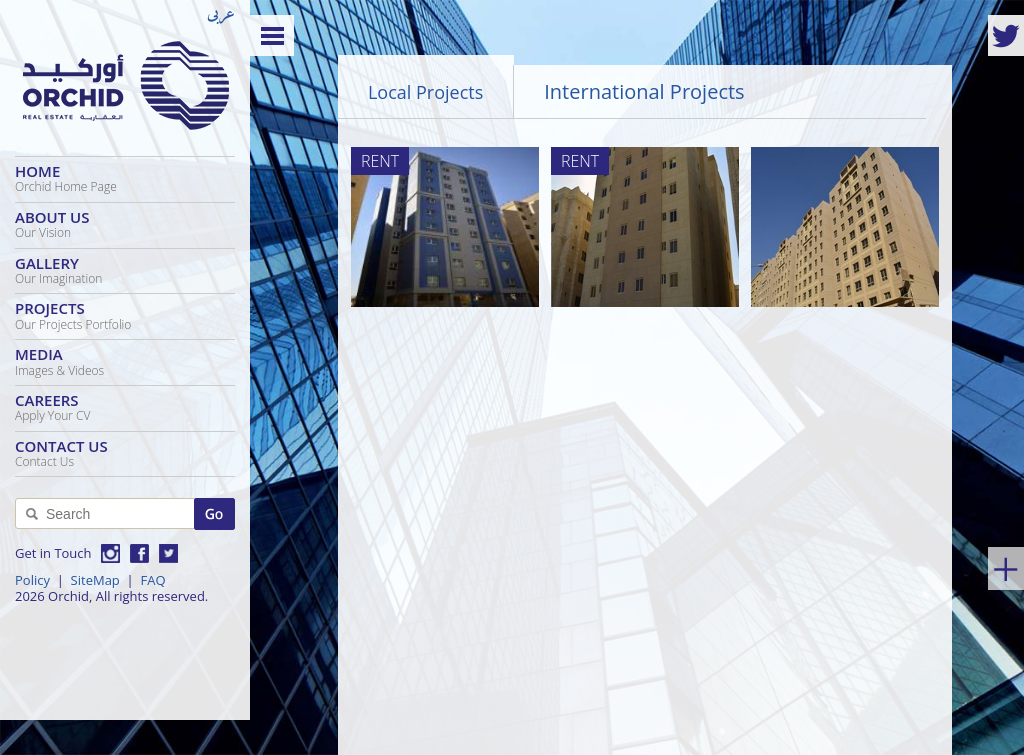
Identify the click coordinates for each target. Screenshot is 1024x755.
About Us (125, 224)
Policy (32, 580)
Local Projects (425, 92)
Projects (125, 315)
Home (125, 178)
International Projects (644, 91)
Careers (125, 407)
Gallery (125, 270)
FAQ (152, 580)
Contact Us (125, 453)
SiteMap (95, 580)
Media (125, 361)
